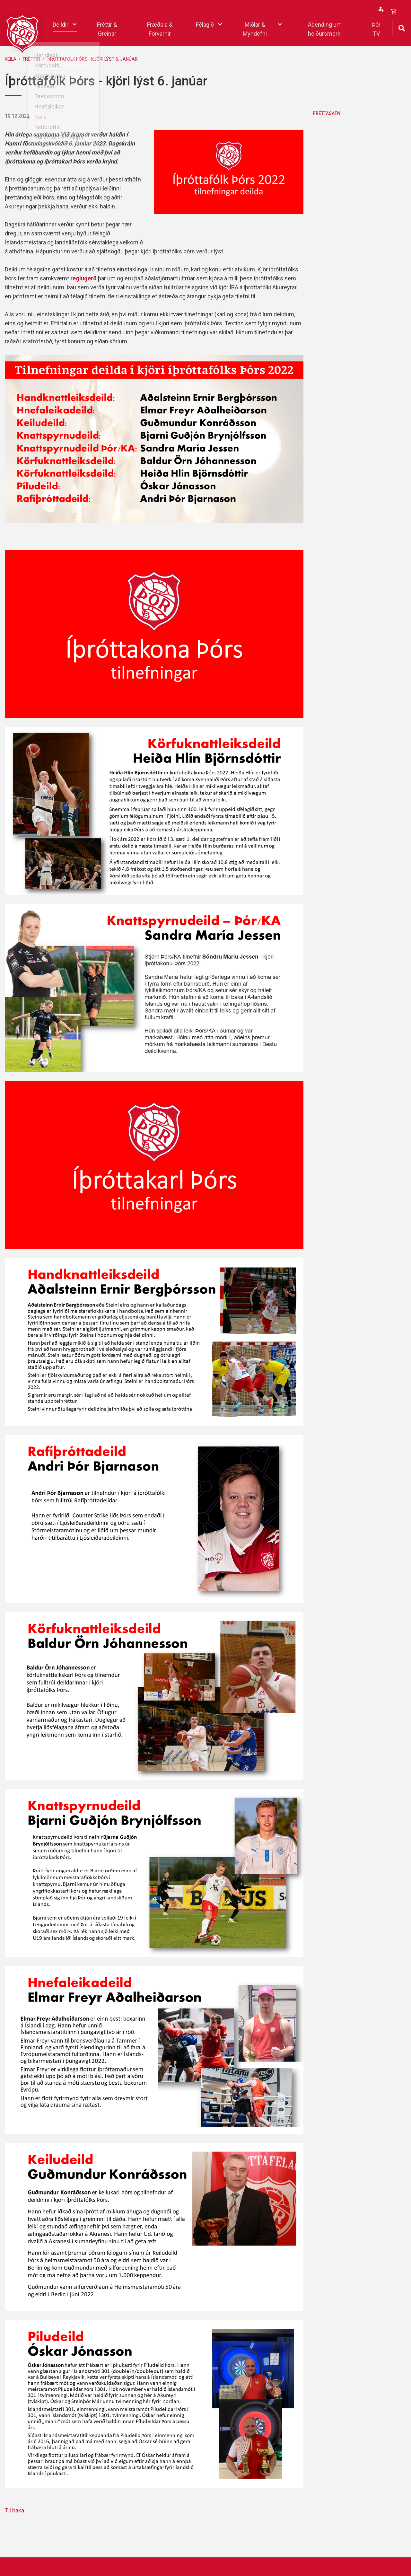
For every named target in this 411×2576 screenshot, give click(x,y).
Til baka (14, 2510)
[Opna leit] (401, 27)
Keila (10, 59)
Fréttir (31, 59)
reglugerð (83, 278)
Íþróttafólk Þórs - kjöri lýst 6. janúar (92, 59)
